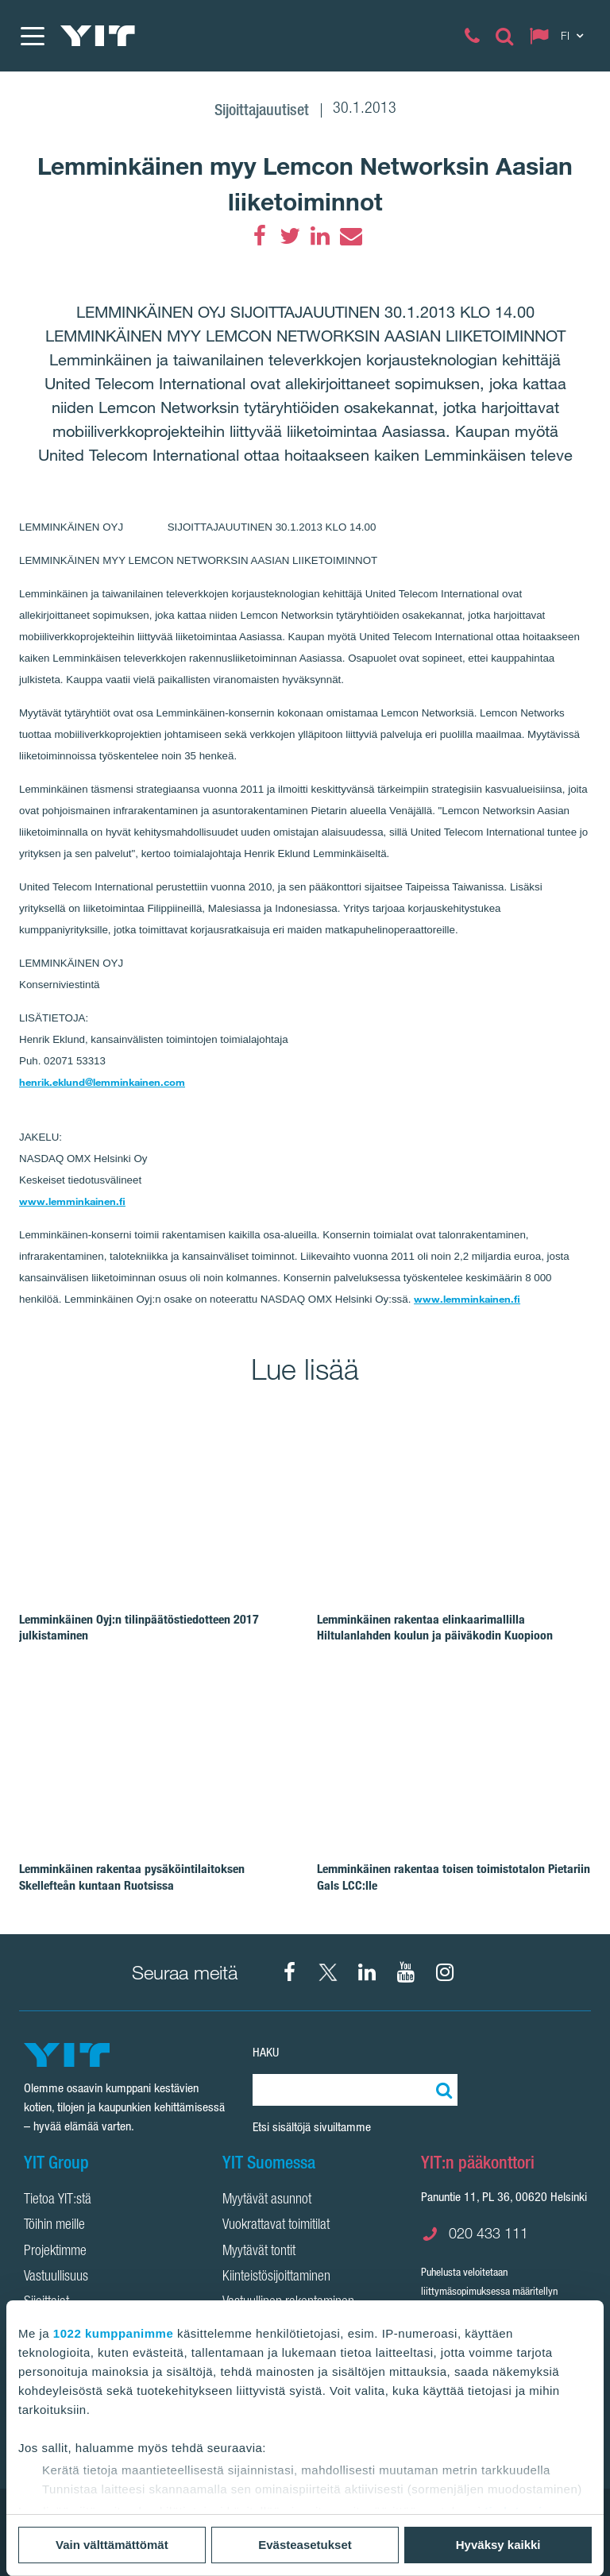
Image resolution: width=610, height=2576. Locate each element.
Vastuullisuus (56, 2277)
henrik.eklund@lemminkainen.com (102, 1082)
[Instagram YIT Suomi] (445, 1972)
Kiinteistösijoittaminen (276, 2277)
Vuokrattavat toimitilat (276, 2226)
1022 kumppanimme (113, 2333)
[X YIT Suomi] (328, 1972)
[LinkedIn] (320, 236)
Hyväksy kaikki (498, 2544)
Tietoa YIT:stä (57, 2200)
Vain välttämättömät (112, 2544)
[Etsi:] (442, 2090)
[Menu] (31, 35)
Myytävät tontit (258, 2252)
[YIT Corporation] (367, 1972)
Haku (266, 2052)
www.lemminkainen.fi (72, 1201)
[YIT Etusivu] (97, 35)
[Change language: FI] (560, 35)
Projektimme (55, 2252)
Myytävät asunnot (266, 2200)
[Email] (350, 236)
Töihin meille (54, 2226)
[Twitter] (290, 236)
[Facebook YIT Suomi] (289, 1972)
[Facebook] (259, 236)
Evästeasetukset (305, 2544)
